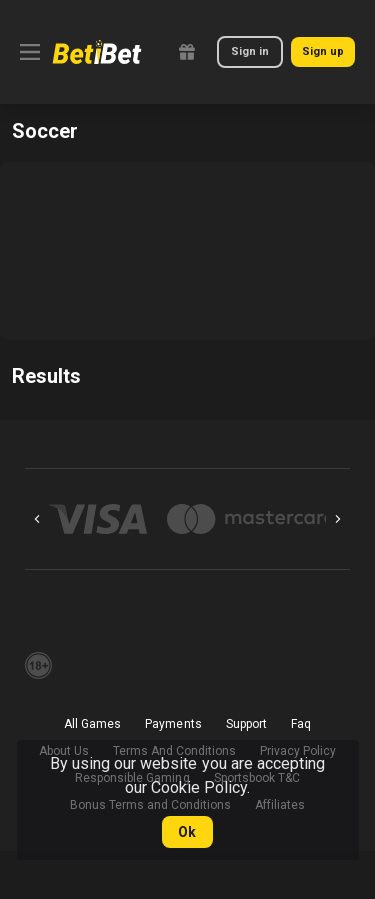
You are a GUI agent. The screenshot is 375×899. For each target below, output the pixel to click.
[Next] (338, 519)
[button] (98, 519)
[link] (97, 52)
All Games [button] (92, 724)
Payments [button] (173, 724)
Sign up (323, 51)
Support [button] (246, 724)
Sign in (250, 51)
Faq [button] (301, 724)
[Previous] (37, 519)
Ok (187, 832)
